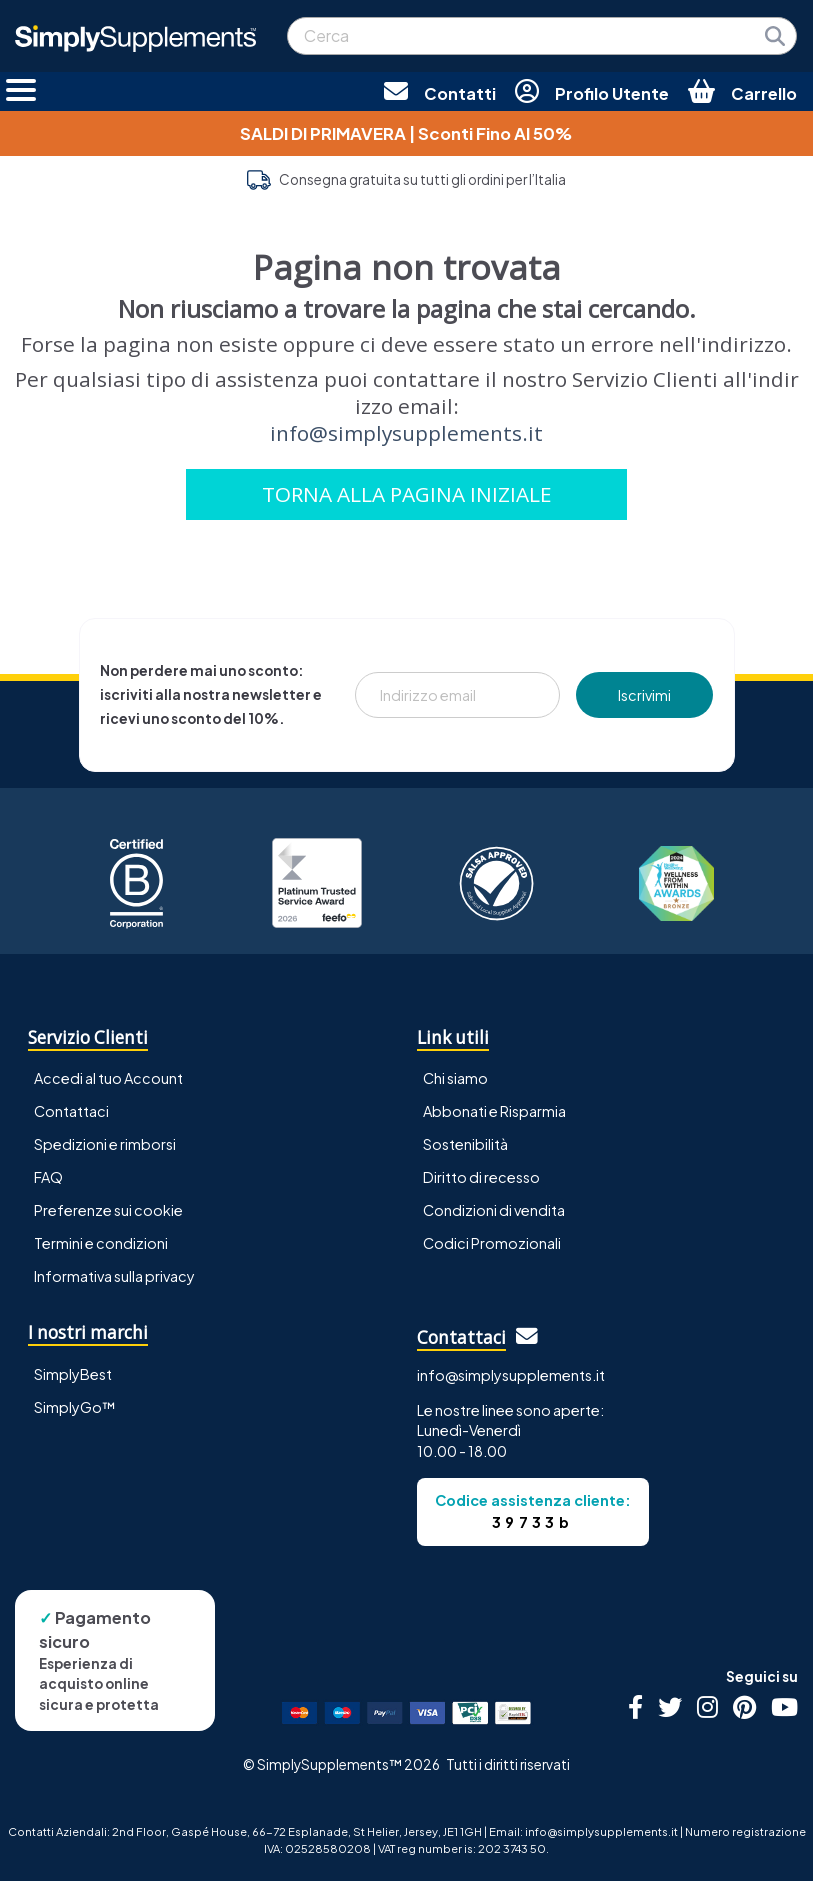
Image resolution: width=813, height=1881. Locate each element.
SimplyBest (73, 1374)
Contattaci (71, 1111)
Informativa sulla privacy (114, 1276)
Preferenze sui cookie (108, 1210)
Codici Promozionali (492, 1243)
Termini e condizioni (101, 1243)
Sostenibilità (465, 1144)
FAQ (48, 1177)
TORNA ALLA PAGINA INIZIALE (407, 494)
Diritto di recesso (481, 1177)
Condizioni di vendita (494, 1210)
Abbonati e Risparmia (494, 1111)
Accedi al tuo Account (108, 1078)
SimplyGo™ (75, 1407)
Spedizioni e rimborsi (105, 1144)
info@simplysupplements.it (406, 433)
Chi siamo (455, 1078)
